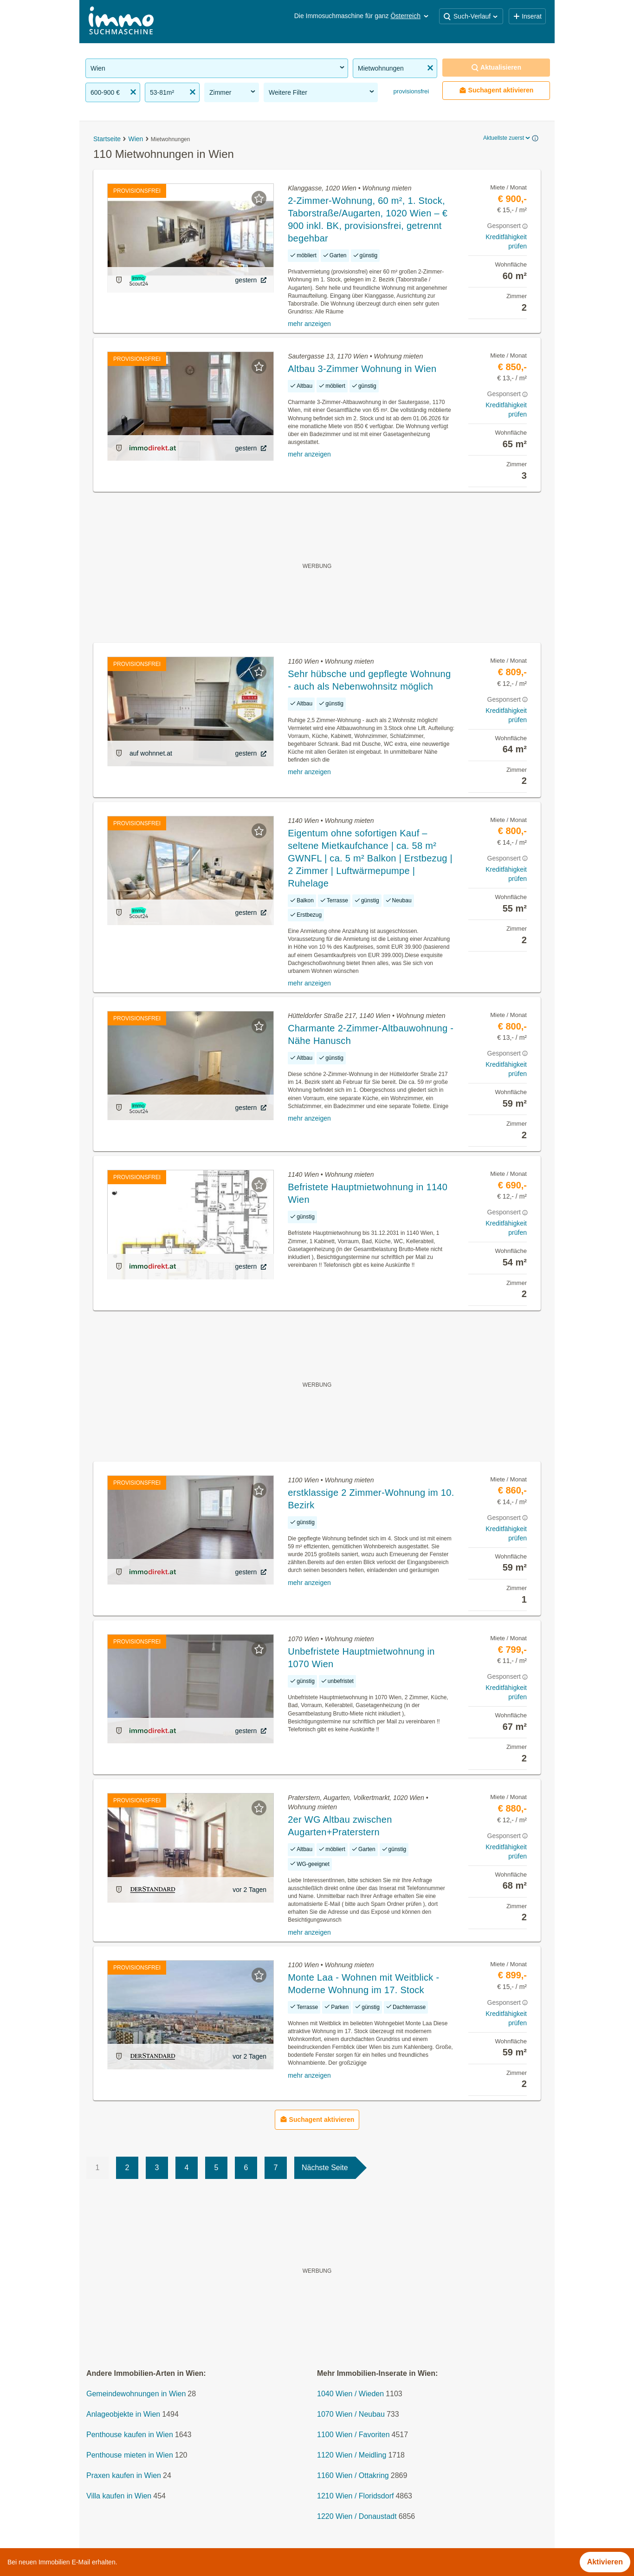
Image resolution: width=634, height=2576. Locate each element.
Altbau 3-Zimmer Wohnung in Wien (362, 369)
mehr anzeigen (309, 323)
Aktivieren (605, 2562)
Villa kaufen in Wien (118, 2496)
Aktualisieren (496, 68)
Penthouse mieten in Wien (129, 2455)
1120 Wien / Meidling (351, 2455)
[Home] (121, 22)
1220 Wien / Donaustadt (357, 2516)
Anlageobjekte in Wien (123, 2414)
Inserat (527, 16)
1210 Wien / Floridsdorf (355, 2496)
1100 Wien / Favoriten (353, 2435)
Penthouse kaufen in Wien (129, 2435)
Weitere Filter (322, 92)
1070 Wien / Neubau (351, 2414)
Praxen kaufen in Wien (123, 2475)
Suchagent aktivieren (496, 90)
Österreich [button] (410, 16)
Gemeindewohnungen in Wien (136, 2394)
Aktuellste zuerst (507, 138)
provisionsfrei (410, 91)
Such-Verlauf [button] (471, 16)
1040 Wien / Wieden (350, 2394)
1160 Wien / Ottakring (353, 2475)
